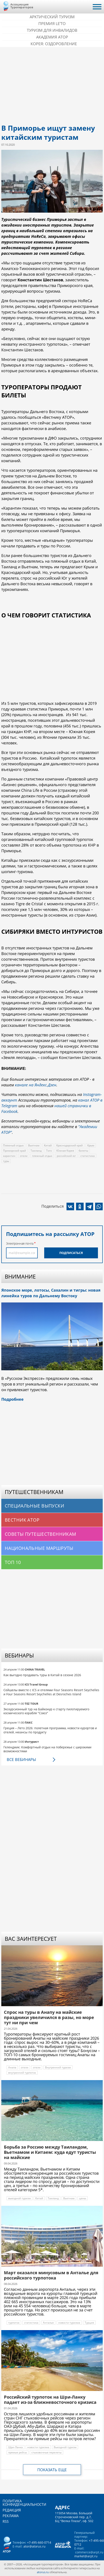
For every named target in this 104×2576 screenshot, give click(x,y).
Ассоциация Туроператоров (21, 5)
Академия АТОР (52, 37)
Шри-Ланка (15, 2447)
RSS (6, 2521)
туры (6, 1161)
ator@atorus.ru (34, 2546)
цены (82, 2198)
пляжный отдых (42, 1156)
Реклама (11, 2515)
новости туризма (69, 2322)
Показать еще (52, 2469)
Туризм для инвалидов (52, 30)
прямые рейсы (17, 2452)
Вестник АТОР (22, 1520)
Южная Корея (65, 1150)
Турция (89, 2322)
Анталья (48, 2322)
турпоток (14, 2322)
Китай (48, 1145)
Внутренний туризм (58, 2067)
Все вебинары (21, 1759)
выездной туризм (19, 2198)
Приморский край (14, 1150)
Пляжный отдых (13, 1145)
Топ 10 (13, 1562)
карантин (9, 1156)
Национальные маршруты (39, 1548)
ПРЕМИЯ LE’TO (52, 23)
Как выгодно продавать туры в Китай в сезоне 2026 (42, 1675)
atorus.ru (43, 2572)
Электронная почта (19, 1243)
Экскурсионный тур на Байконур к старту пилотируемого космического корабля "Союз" (46, 1711)
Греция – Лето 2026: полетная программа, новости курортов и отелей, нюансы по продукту (50, 1730)
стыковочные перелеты (46, 2452)
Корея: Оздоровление (54, 43)
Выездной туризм (65, 2447)
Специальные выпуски (34, 1506)
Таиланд (36, 1150)
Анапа (12, 2067)
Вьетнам (33, 1145)
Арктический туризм (52, 16)
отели (24, 1156)
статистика (87, 1156)
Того (49, 1150)
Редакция (12, 2510)
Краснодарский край (69, 1145)
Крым (90, 1145)
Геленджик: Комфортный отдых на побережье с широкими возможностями (47, 1749)
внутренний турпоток (22, 2072)
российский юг (66, 1156)
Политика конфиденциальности (24, 2503)
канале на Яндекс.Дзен (35, 1084)
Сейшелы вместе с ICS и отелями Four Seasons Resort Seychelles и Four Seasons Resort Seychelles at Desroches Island (51, 1692)
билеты (83, 1150)
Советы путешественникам (40, 1534)
